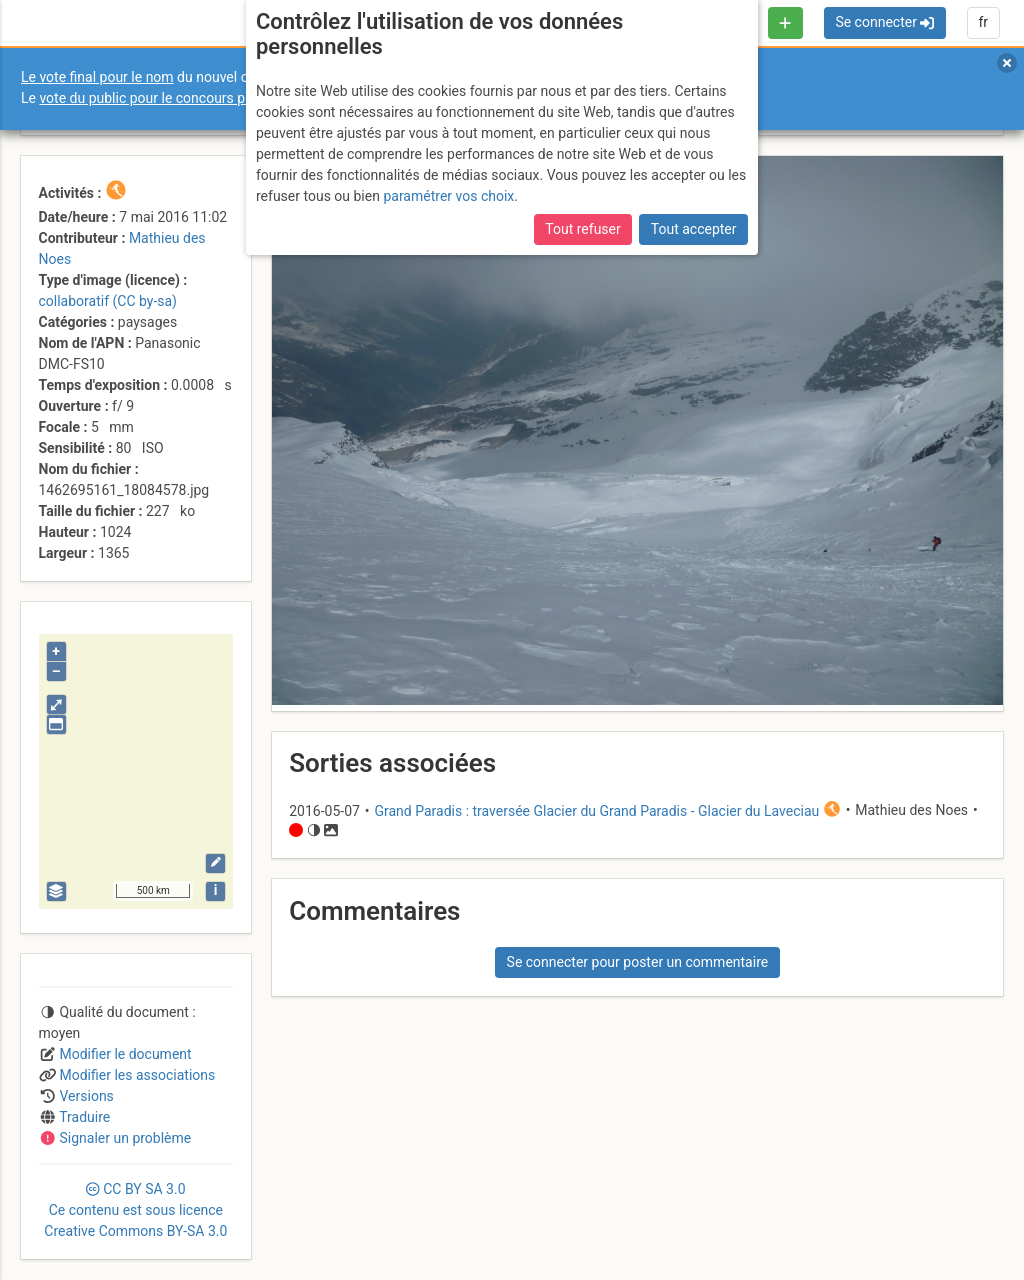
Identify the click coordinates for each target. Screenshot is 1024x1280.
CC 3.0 (135, 1210)
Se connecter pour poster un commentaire (638, 962)
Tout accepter (694, 229)
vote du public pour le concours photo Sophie (179, 98)
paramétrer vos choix (448, 196)
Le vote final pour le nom (97, 77)
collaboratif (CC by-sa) (108, 301)
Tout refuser (582, 229)
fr (983, 22)
